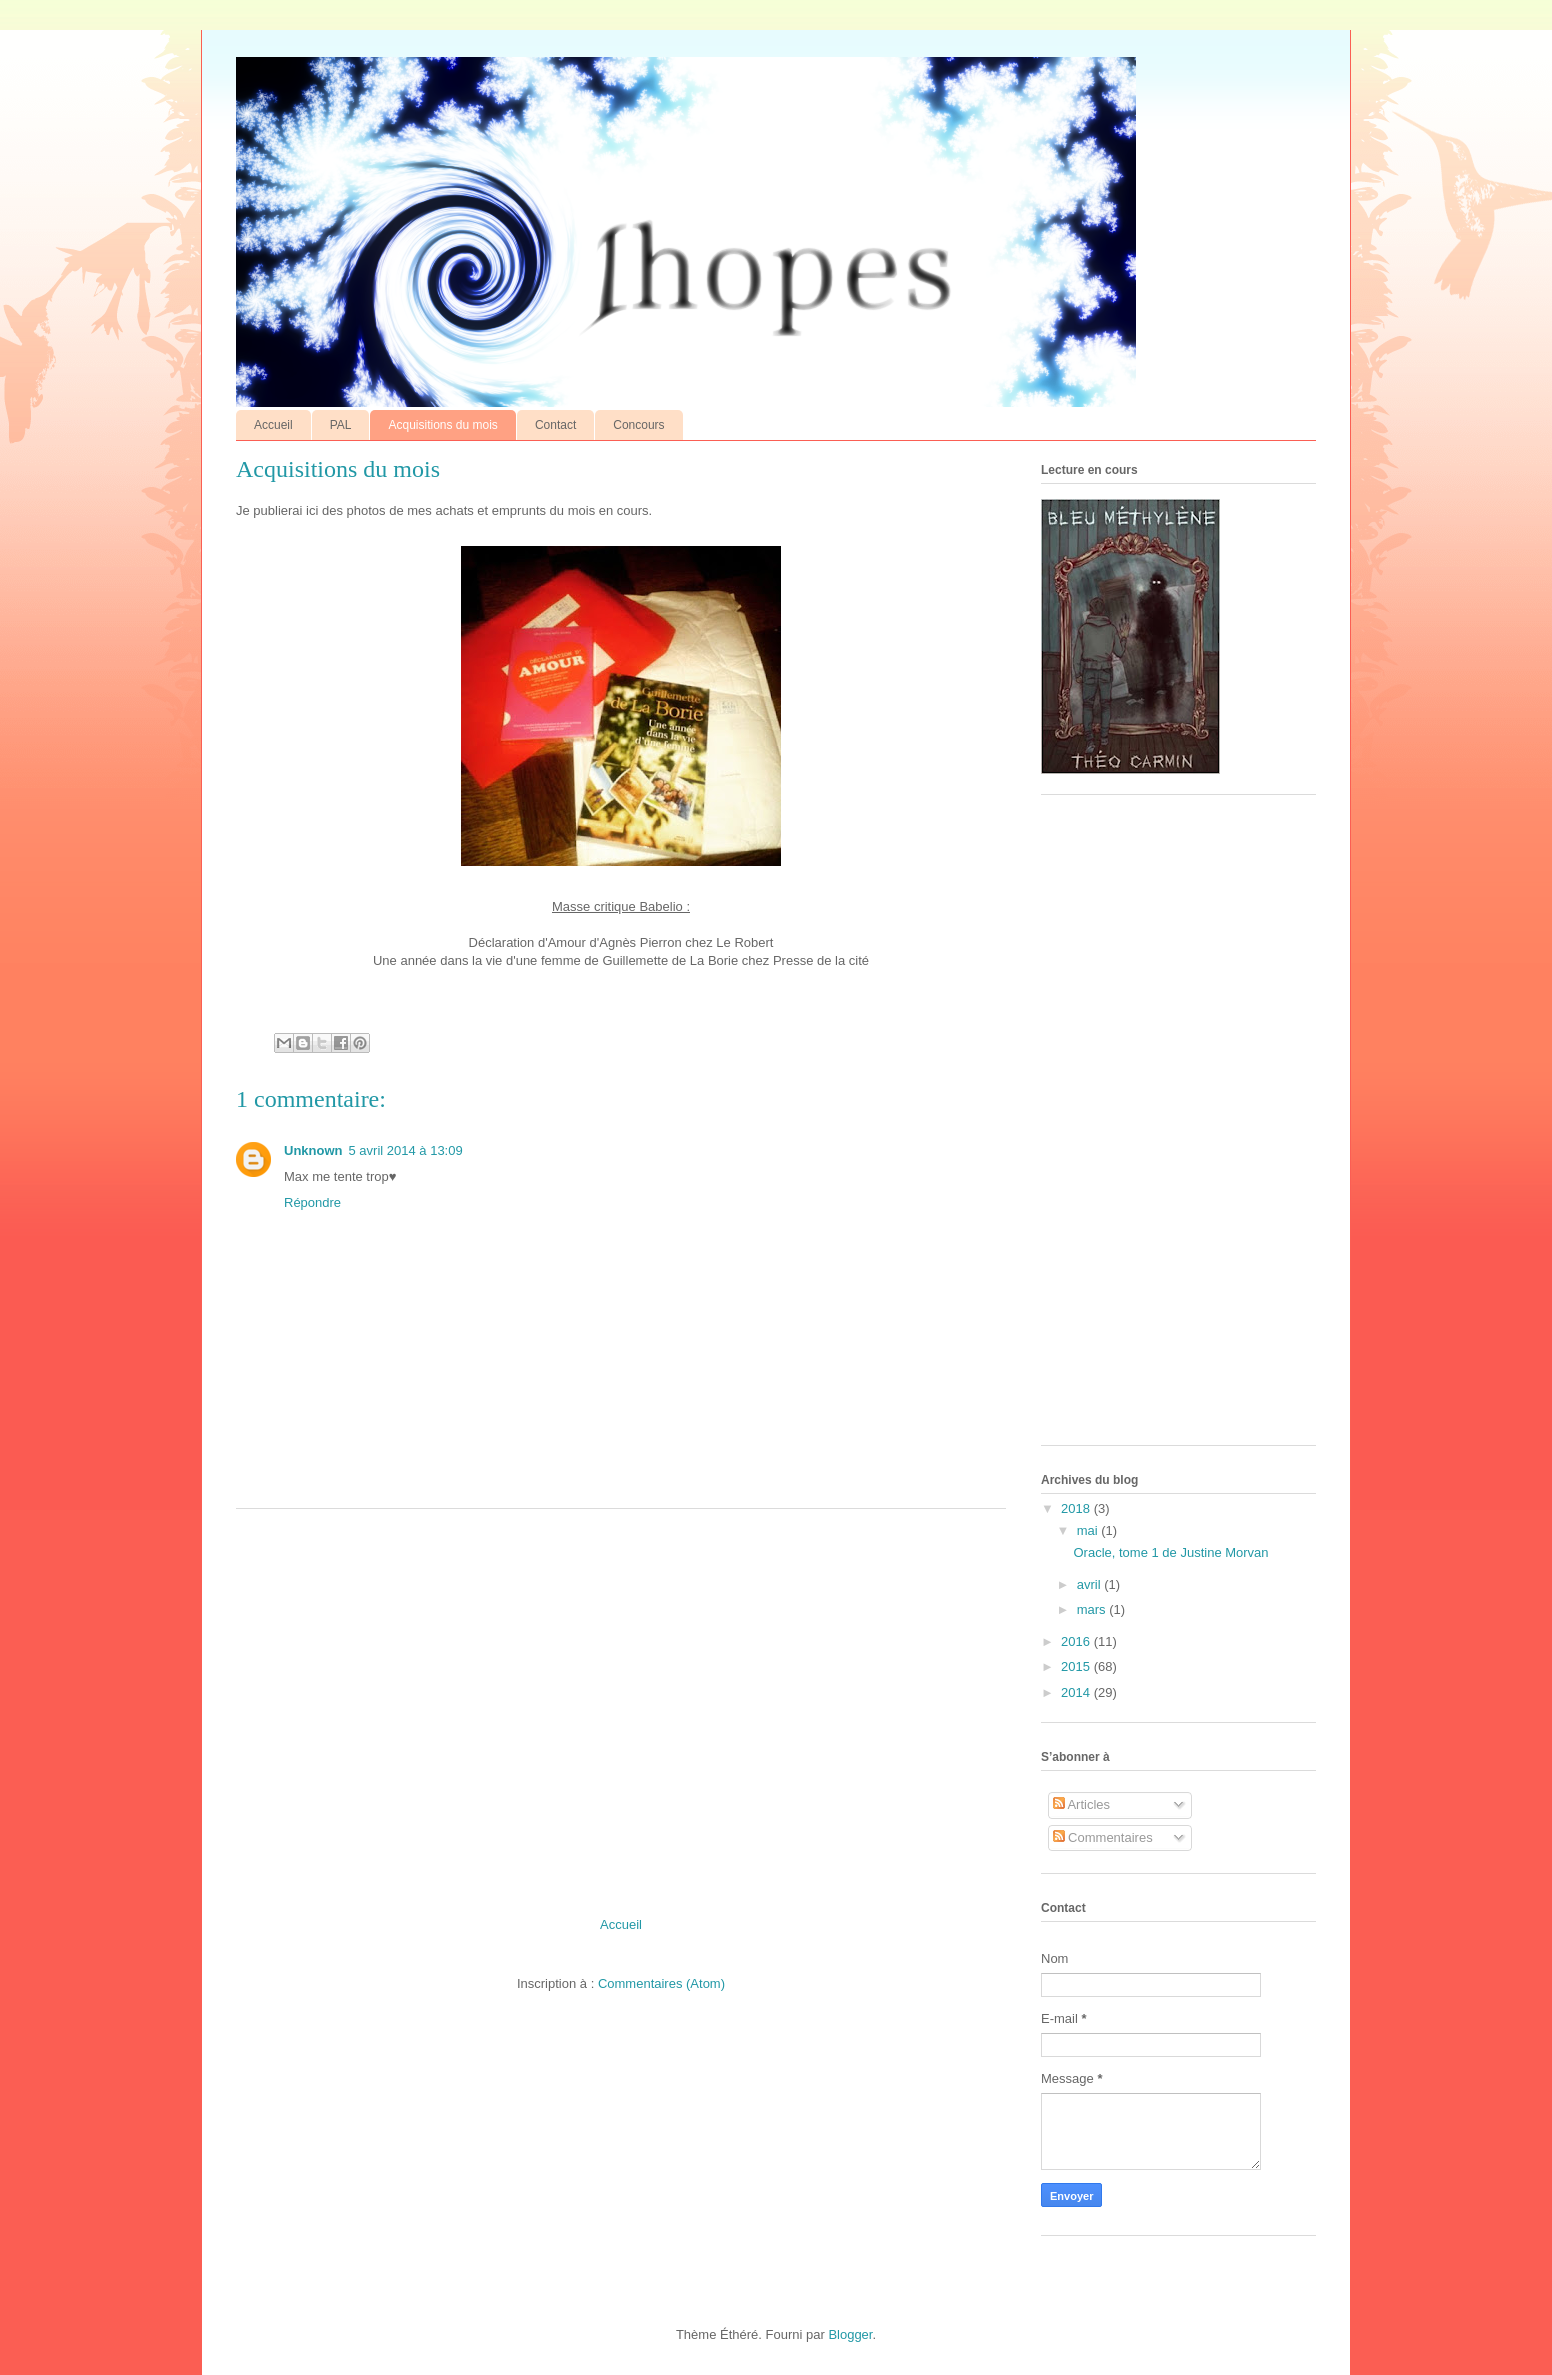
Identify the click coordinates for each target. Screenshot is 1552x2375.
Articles (1082, 1804)
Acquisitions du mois (442, 425)
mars (1093, 1609)
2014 (1077, 1692)
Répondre (312, 1202)
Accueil (273, 425)
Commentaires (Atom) (661, 1983)
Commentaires (1103, 1837)
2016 (1077, 1641)
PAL (341, 425)
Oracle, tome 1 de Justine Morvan (1170, 1552)
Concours (638, 425)
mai (1089, 1530)
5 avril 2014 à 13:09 (406, 1150)
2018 (1077, 1508)
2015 (1077, 1666)
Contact (555, 425)
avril (1090, 1584)
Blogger (850, 2334)
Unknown (313, 1150)
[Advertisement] (621, 1705)
